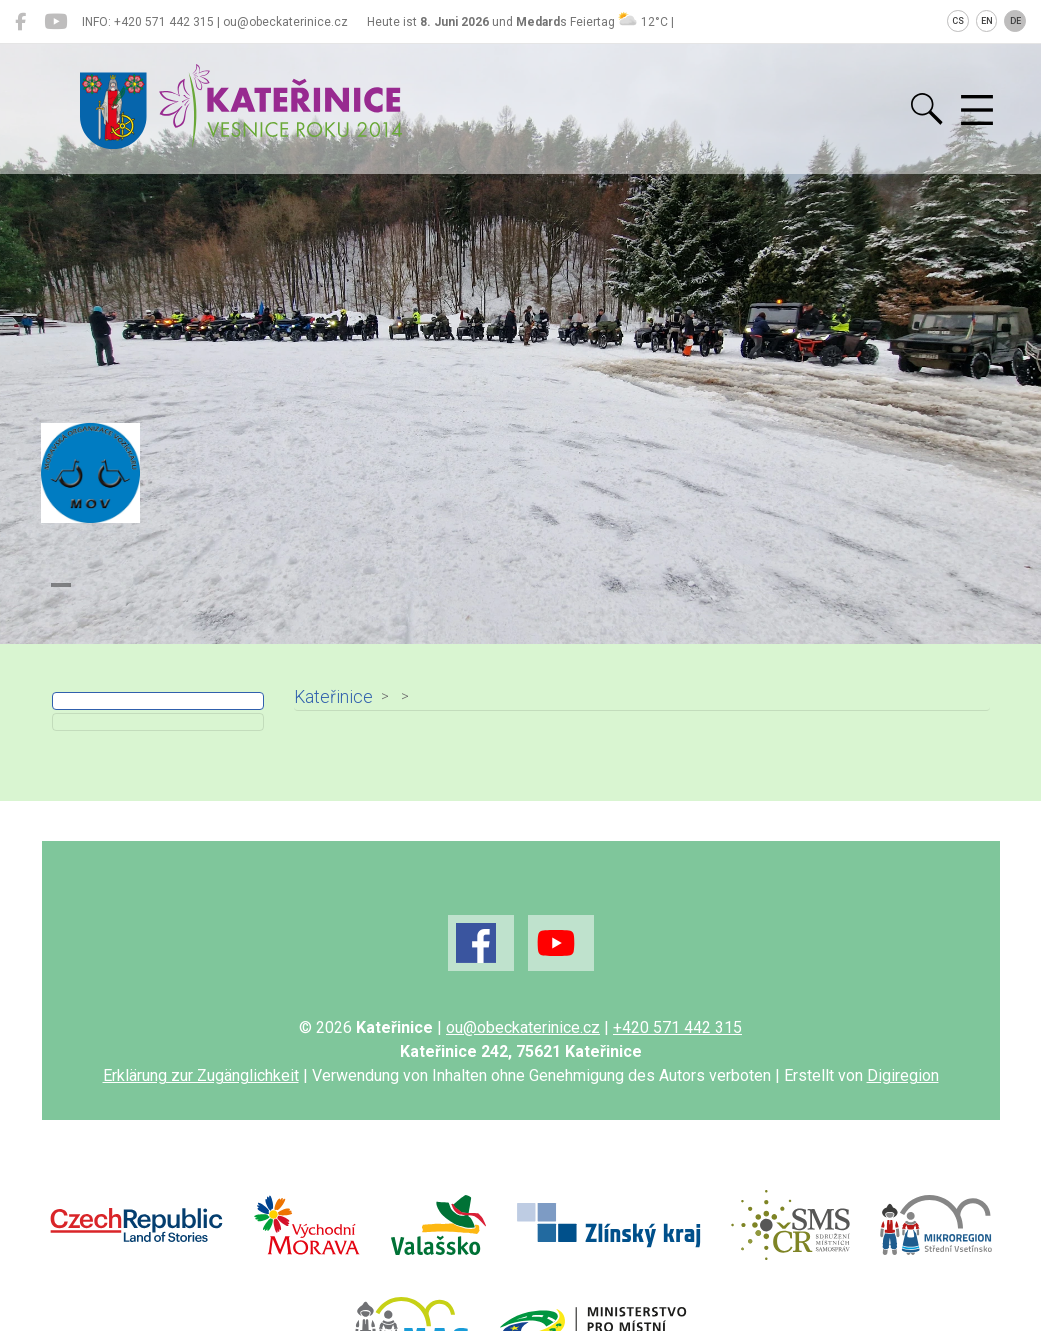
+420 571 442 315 (677, 1028)
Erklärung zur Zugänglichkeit (201, 1076)
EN (987, 21)
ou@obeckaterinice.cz (523, 1028)
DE (1015, 21)
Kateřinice (331, 697)
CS (958, 21)
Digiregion (903, 1076)
